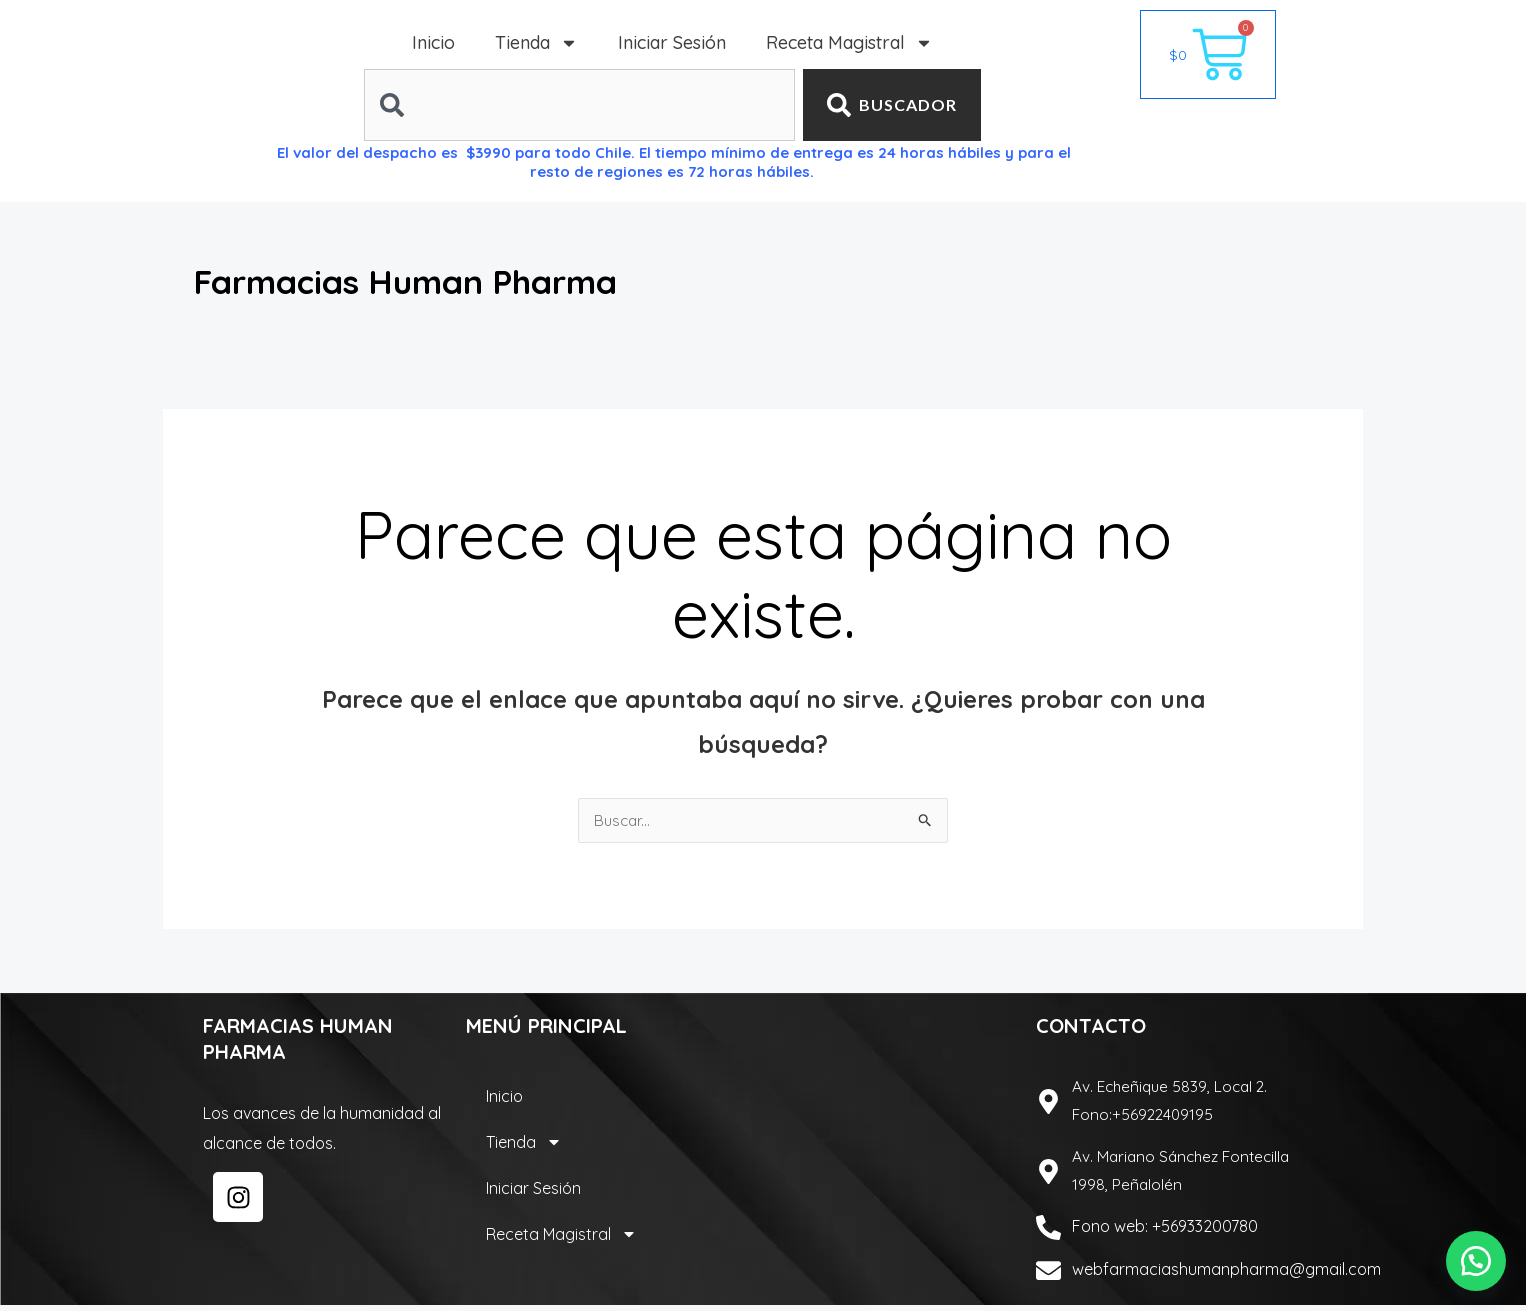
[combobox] (579, 105)
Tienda (536, 43)
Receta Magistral (849, 43)
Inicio (433, 42)
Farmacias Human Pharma (465, 278)
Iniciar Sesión (672, 42)
